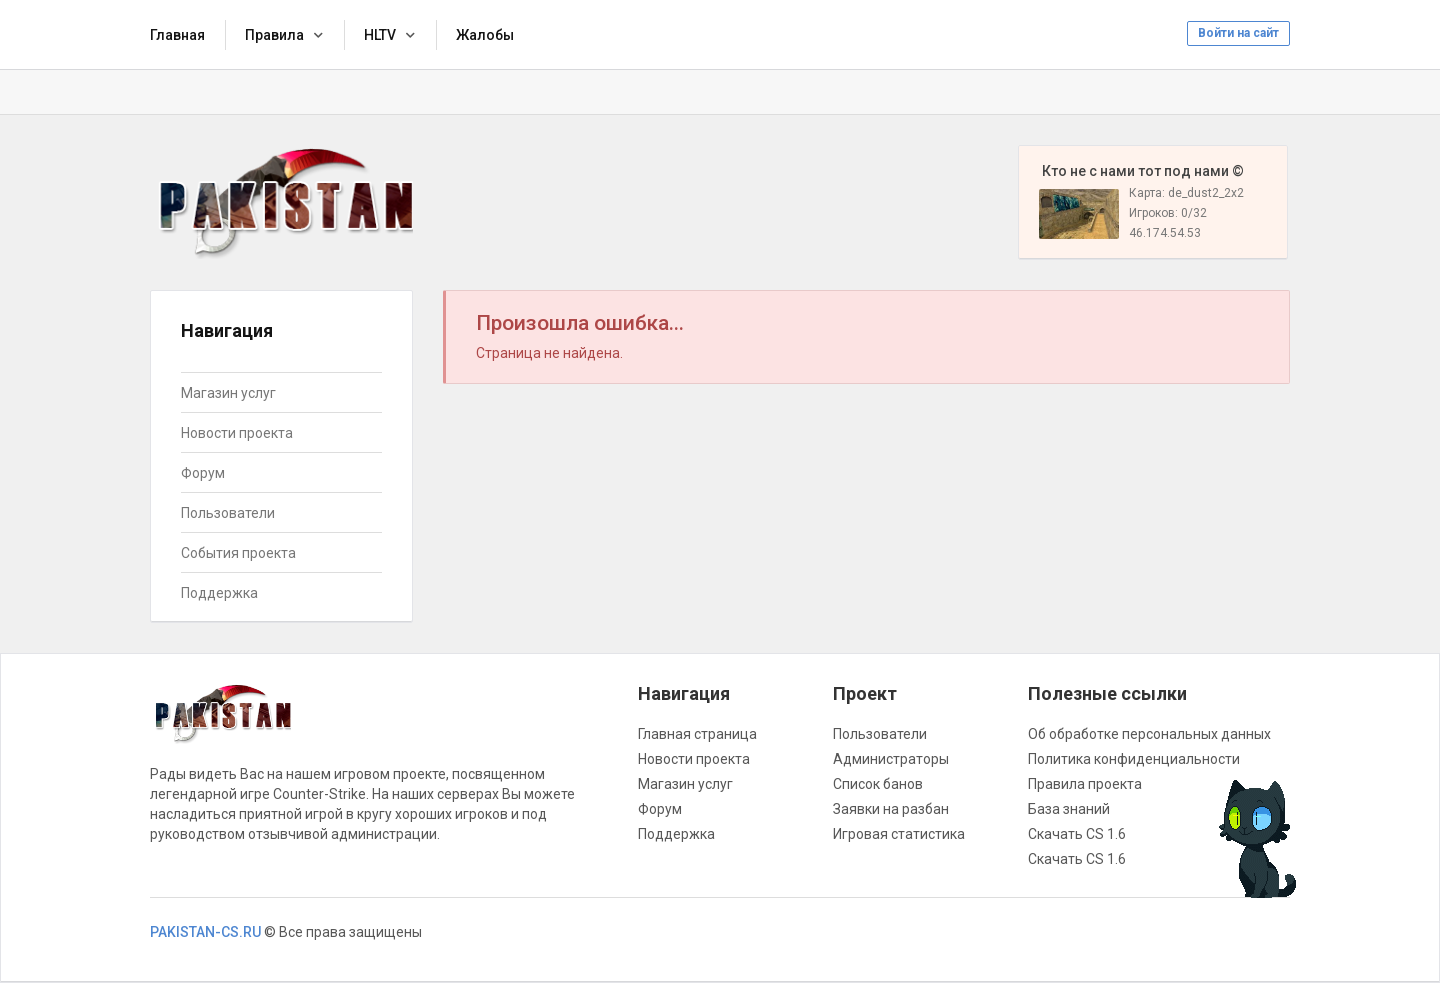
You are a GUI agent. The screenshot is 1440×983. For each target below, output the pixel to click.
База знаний (1069, 809)
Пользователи (228, 513)
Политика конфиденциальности (1134, 759)
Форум (203, 473)
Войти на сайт (1238, 33)
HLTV (380, 35)
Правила (274, 35)
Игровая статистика (899, 834)
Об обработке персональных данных (1149, 734)
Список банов (878, 784)
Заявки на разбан (891, 809)
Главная (177, 35)
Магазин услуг (228, 393)
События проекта (238, 553)
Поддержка (219, 593)
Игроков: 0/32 (1168, 213)
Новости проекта (237, 433)
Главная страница (697, 734)
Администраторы (891, 759)
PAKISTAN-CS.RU (205, 932)
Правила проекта (1085, 784)
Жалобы (485, 35)
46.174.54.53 (1165, 233)
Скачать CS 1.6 (1077, 834)
